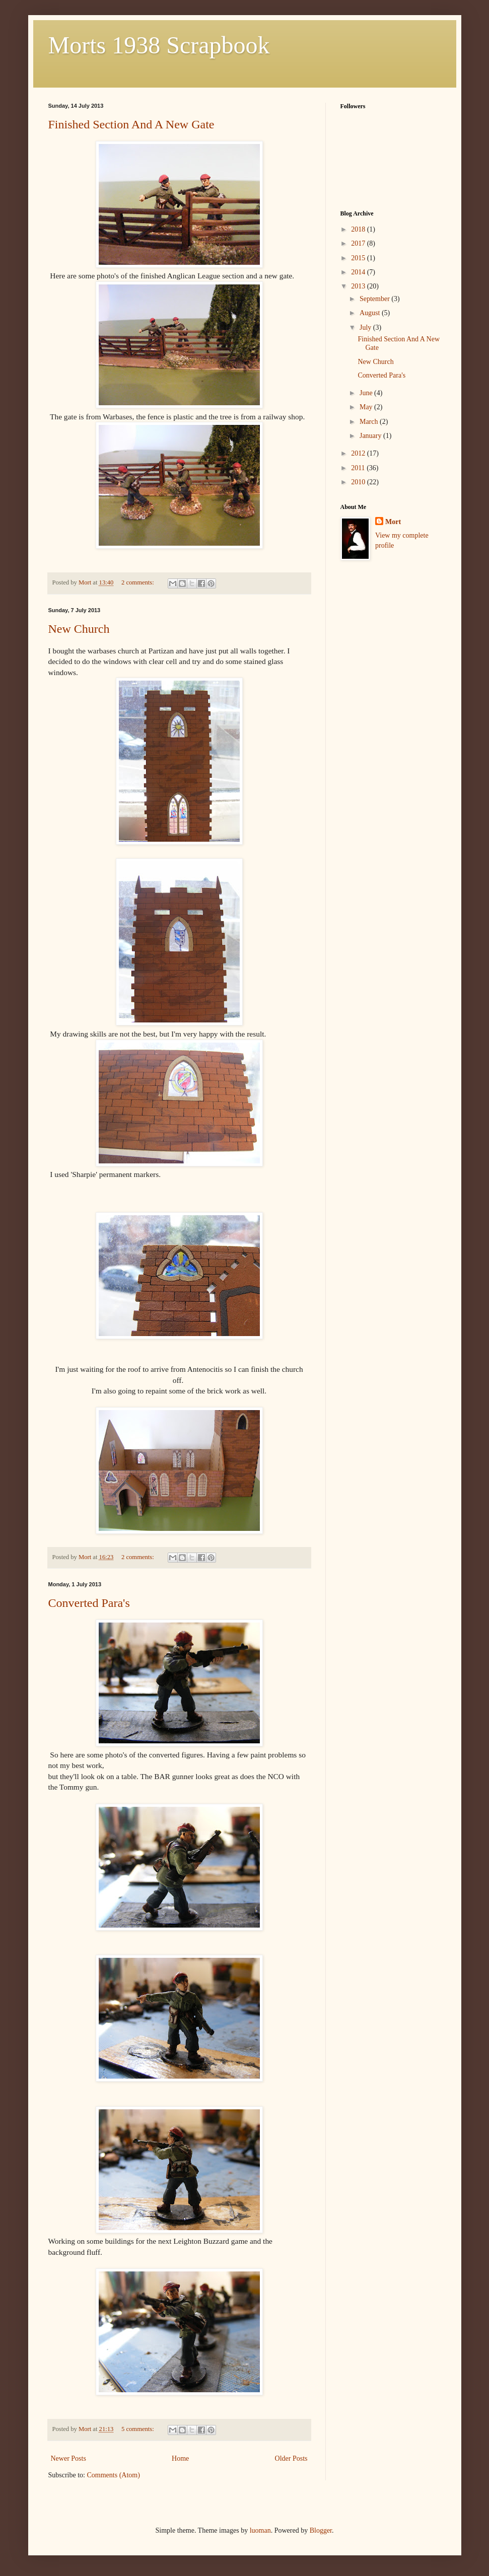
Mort (393, 522)
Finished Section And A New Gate (131, 124)
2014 (359, 272)
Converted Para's (89, 1602)
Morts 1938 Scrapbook (159, 45)
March (370, 421)
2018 (359, 229)
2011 (359, 468)
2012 (359, 453)
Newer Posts (68, 2458)
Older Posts (291, 2458)
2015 (359, 258)
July (366, 327)
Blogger (321, 2530)
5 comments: (138, 2429)
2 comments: (138, 582)
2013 (359, 286)
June (367, 393)
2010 (359, 482)
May (367, 407)
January (371, 435)
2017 (359, 243)
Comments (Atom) (113, 2475)
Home (180, 2458)
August (371, 313)
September (375, 299)
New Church (79, 628)
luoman (260, 2530)
